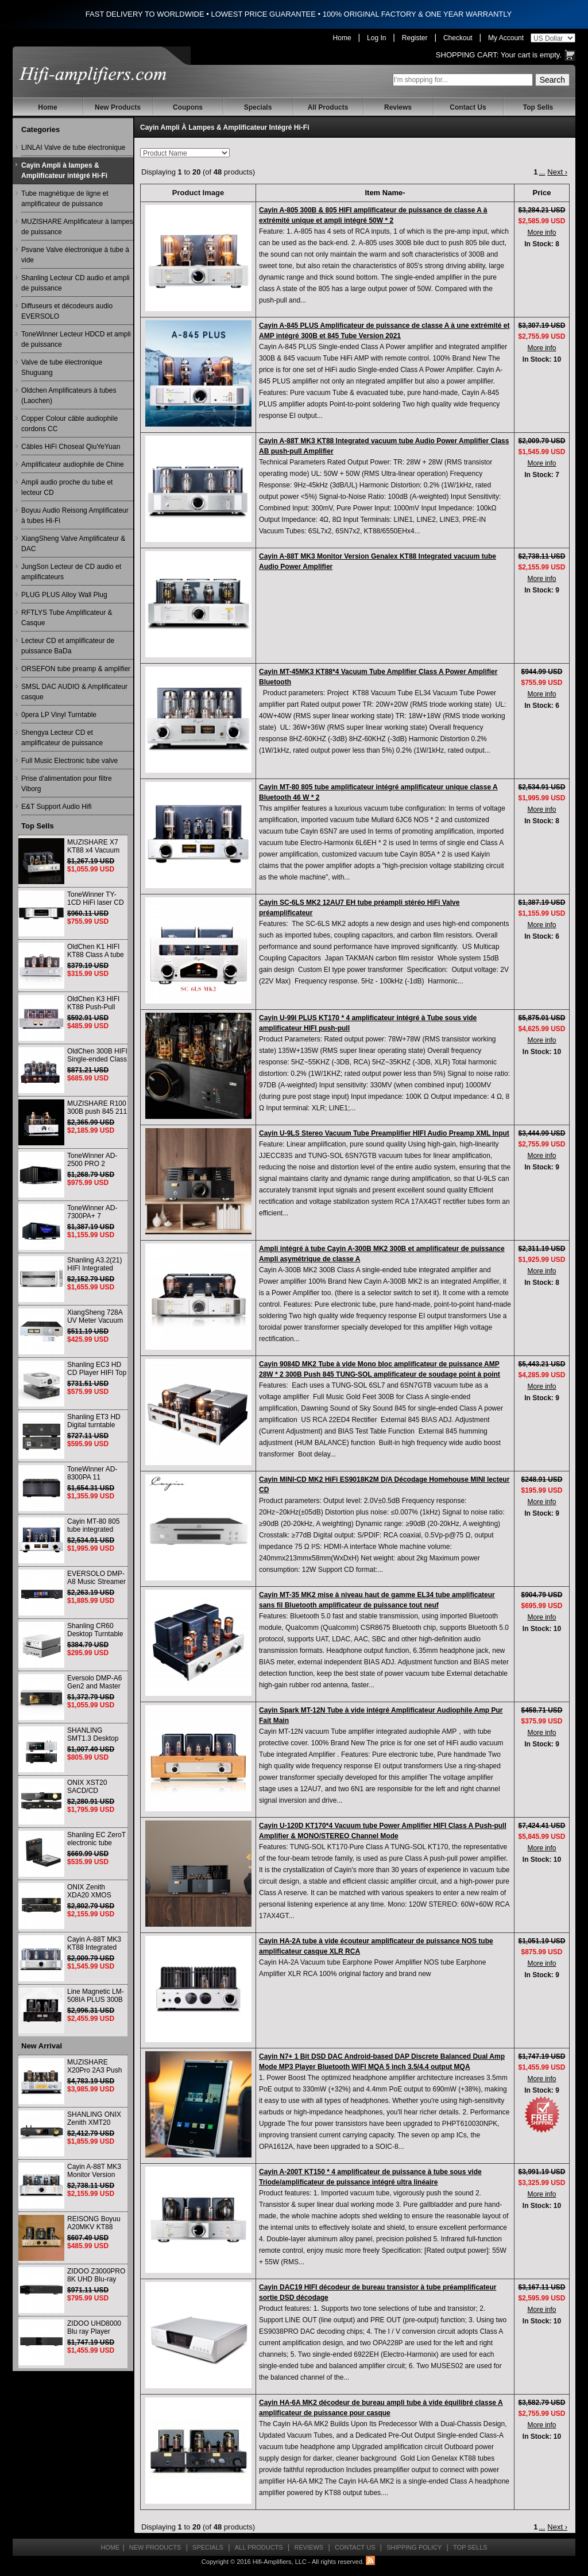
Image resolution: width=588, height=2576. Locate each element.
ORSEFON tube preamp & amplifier (75, 669)
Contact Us (468, 107)
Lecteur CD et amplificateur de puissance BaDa (67, 646)
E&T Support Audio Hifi (56, 807)
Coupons (188, 107)
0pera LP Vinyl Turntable (58, 715)
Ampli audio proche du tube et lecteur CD (67, 487)
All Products (328, 107)
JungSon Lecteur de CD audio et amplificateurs (71, 572)
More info (541, 232)
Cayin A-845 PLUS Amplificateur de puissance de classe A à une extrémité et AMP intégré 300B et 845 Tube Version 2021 (384, 330)
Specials (258, 107)
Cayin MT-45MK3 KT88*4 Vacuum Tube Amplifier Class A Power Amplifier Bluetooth (378, 677)
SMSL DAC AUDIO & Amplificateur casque (74, 692)
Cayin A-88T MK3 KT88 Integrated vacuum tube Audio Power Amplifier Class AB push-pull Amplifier (384, 446)
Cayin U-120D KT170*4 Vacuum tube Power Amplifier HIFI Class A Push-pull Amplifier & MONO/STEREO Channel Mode (382, 1831)
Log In (376, 38)
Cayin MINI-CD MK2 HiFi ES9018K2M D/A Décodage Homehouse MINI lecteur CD (384, 1484)
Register (415, 38)
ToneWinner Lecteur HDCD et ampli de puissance (76, 339)
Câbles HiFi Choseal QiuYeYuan (70, 447)
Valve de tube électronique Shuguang (61, 367)
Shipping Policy (414, 2547)
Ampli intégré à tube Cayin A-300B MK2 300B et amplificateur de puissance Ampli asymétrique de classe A (382, 1254)
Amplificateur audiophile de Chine (72, 464)
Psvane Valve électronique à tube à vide (75, 255)
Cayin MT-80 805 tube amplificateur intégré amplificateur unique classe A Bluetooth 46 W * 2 (378, 792)
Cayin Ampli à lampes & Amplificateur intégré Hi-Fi (64, 170)
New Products (118, 107)
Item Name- (385, 192)
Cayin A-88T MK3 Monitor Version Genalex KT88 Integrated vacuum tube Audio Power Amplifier (377, 561)
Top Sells (538, 107)
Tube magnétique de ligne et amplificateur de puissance (65, 198)
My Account (506, 38)
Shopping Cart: (467, 55)
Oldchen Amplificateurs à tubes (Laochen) (68, 395)
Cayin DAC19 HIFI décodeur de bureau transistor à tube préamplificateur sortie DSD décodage (377, 2292)
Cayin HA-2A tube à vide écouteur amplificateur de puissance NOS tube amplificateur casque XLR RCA (376, 1946)
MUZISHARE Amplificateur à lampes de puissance (77, 227)
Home (342, 38)
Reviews (398, 107)
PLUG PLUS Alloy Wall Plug (64, 595)
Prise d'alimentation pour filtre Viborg (66, 783)
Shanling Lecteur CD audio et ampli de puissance (75, 283)
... (542, 172)
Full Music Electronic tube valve (69, 761)
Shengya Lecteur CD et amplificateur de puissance (62, 738)
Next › (557, 172)
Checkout (458, 38)
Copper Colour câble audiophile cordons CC (69, 424)
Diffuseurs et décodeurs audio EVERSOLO (67, 311)
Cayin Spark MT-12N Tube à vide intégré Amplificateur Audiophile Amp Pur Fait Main (381, 1715)
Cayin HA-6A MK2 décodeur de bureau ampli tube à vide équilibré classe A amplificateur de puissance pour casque (381, 2408)
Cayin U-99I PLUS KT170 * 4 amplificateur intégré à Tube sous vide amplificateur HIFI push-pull (368, 1023)
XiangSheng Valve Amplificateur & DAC (73, 543)
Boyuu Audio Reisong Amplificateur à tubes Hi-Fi (75, 515)
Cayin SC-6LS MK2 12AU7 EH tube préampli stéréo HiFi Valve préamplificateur (359, 907)
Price (542, 192)
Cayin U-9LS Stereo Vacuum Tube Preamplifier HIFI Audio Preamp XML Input (384, 1133)
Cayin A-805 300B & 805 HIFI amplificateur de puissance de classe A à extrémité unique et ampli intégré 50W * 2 (373, 215)
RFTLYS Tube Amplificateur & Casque (67, 618)
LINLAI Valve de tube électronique (73, 148)
